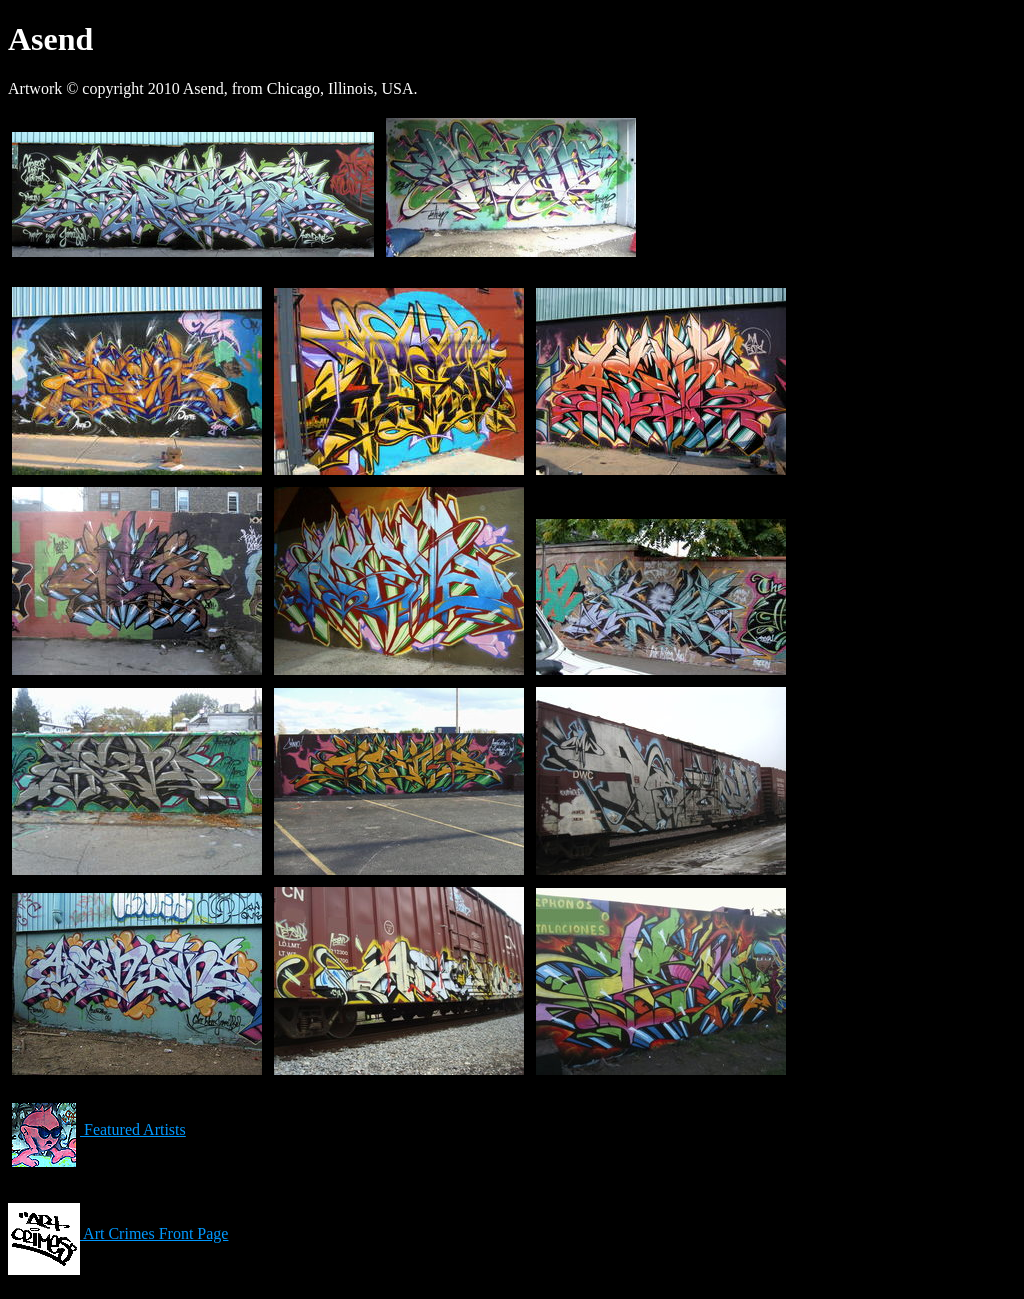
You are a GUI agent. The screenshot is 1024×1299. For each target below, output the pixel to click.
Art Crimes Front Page (118, 1233)
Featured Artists (97, 1129)
